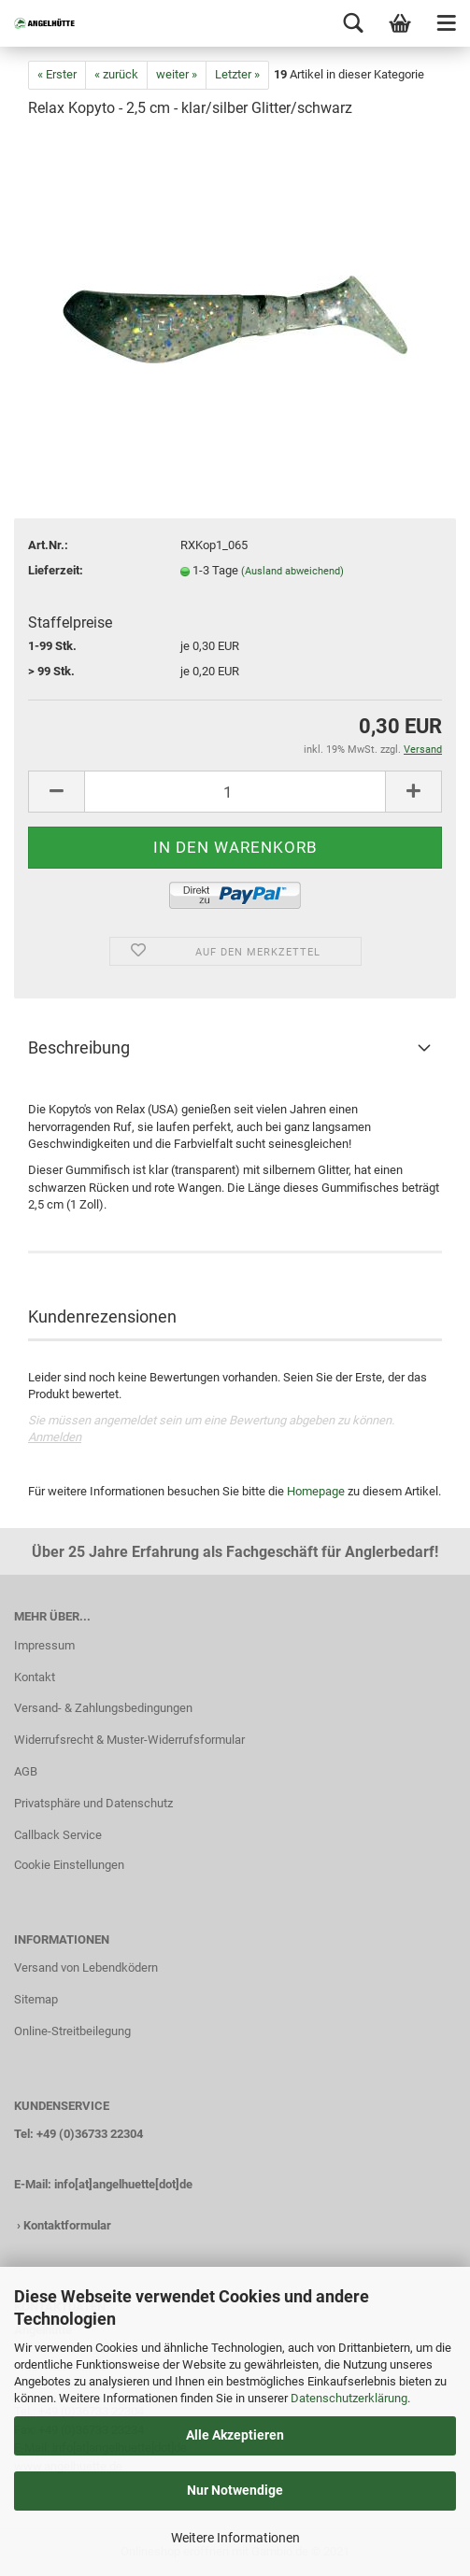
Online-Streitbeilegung (72, 2031)
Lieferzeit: (55, 570)
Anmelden (54, 1437)
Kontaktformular (67, 2225)
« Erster (57, 74)
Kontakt (34, 1677)
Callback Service (58, 1835)
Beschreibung (79, 1047)
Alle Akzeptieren (235, 2434)
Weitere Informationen (235, 2537)
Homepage (316, 1491)
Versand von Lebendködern (86, 1967)
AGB (25, 1771)
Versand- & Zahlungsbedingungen (103, 1708)
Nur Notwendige (235, 2490)
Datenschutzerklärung (349, 2398)
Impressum (44, 1645)
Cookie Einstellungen (69, 1865)
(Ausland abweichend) (292, 571)
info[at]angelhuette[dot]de (123, 2184)
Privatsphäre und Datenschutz (93, 1803)
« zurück (116, 74)
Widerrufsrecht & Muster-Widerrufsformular (129, 1740)
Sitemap (36, 1999)
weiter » (176, 74)
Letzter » (237, 74)
